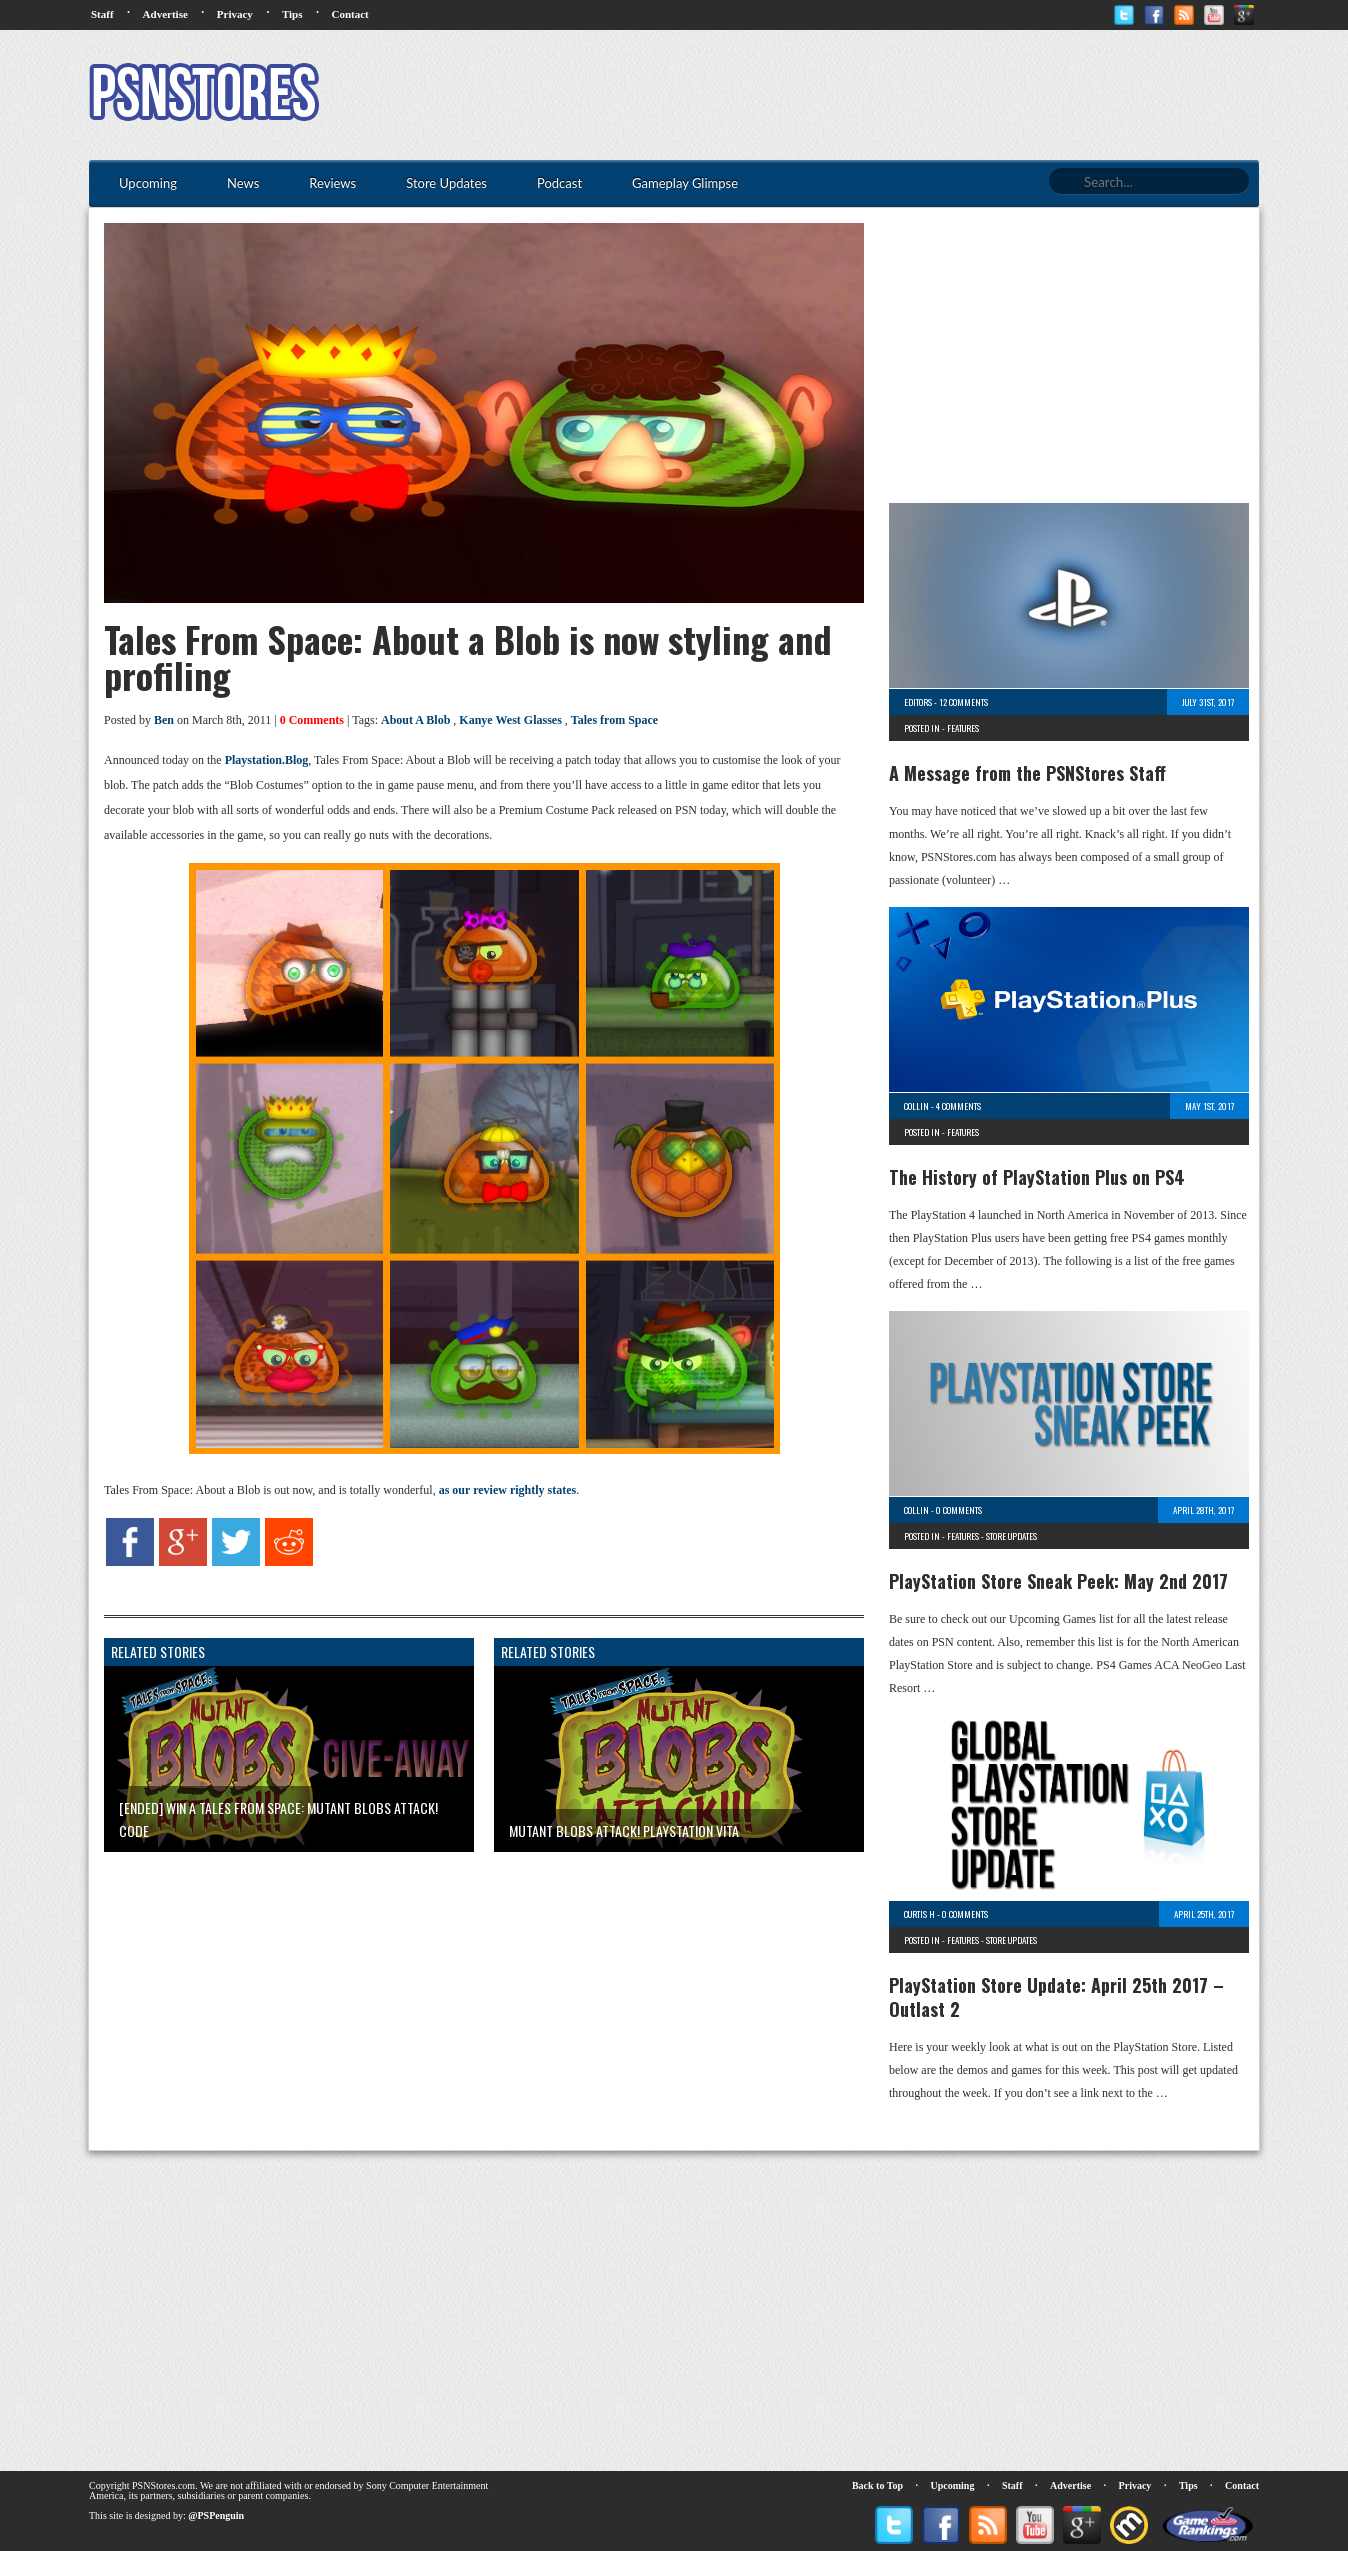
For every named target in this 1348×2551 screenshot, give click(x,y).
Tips (292, 14)
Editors (918, 702)
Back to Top (877, 2485)
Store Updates (1011, 1536)
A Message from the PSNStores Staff (1027, 773)
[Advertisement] (895, 95)
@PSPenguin (216, 2515)
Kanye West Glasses (510, 720)
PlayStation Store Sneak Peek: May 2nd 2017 (1058, 1581)
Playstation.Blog (267, 760)
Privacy (235, 14)
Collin (916, 1106)
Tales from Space (614, 720)
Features (963, 728)
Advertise (165, 14)
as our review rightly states (508, 1490)
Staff (102, 14)
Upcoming (953, 2485)
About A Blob (415, 720)
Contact (349, 14)
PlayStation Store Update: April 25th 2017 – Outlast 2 (1056, 1997)
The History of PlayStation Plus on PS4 (1037, 1177)
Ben (164, 720)
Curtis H (919, 1914)
